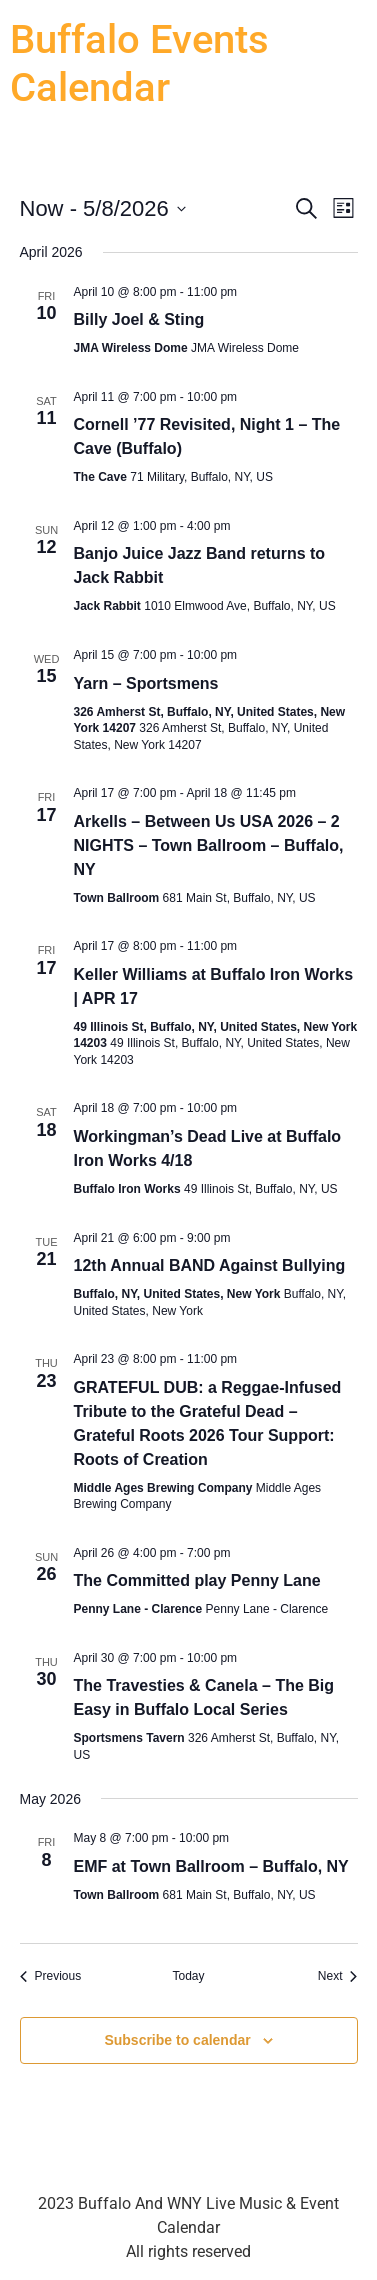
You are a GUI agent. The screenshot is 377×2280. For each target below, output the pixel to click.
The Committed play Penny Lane (197, 1580)
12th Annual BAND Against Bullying (210, 1265)
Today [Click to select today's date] (188, 1976)
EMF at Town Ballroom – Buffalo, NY (211, 1866)
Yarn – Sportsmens (146, 683)
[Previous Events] (51, 1976)
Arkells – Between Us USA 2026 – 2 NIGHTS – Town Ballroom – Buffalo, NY (209, 845)
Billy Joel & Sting (139, 319)
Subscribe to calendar (177, 2040)
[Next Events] (338, 1976)
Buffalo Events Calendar (139, 63)
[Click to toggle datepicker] (103, 208)
